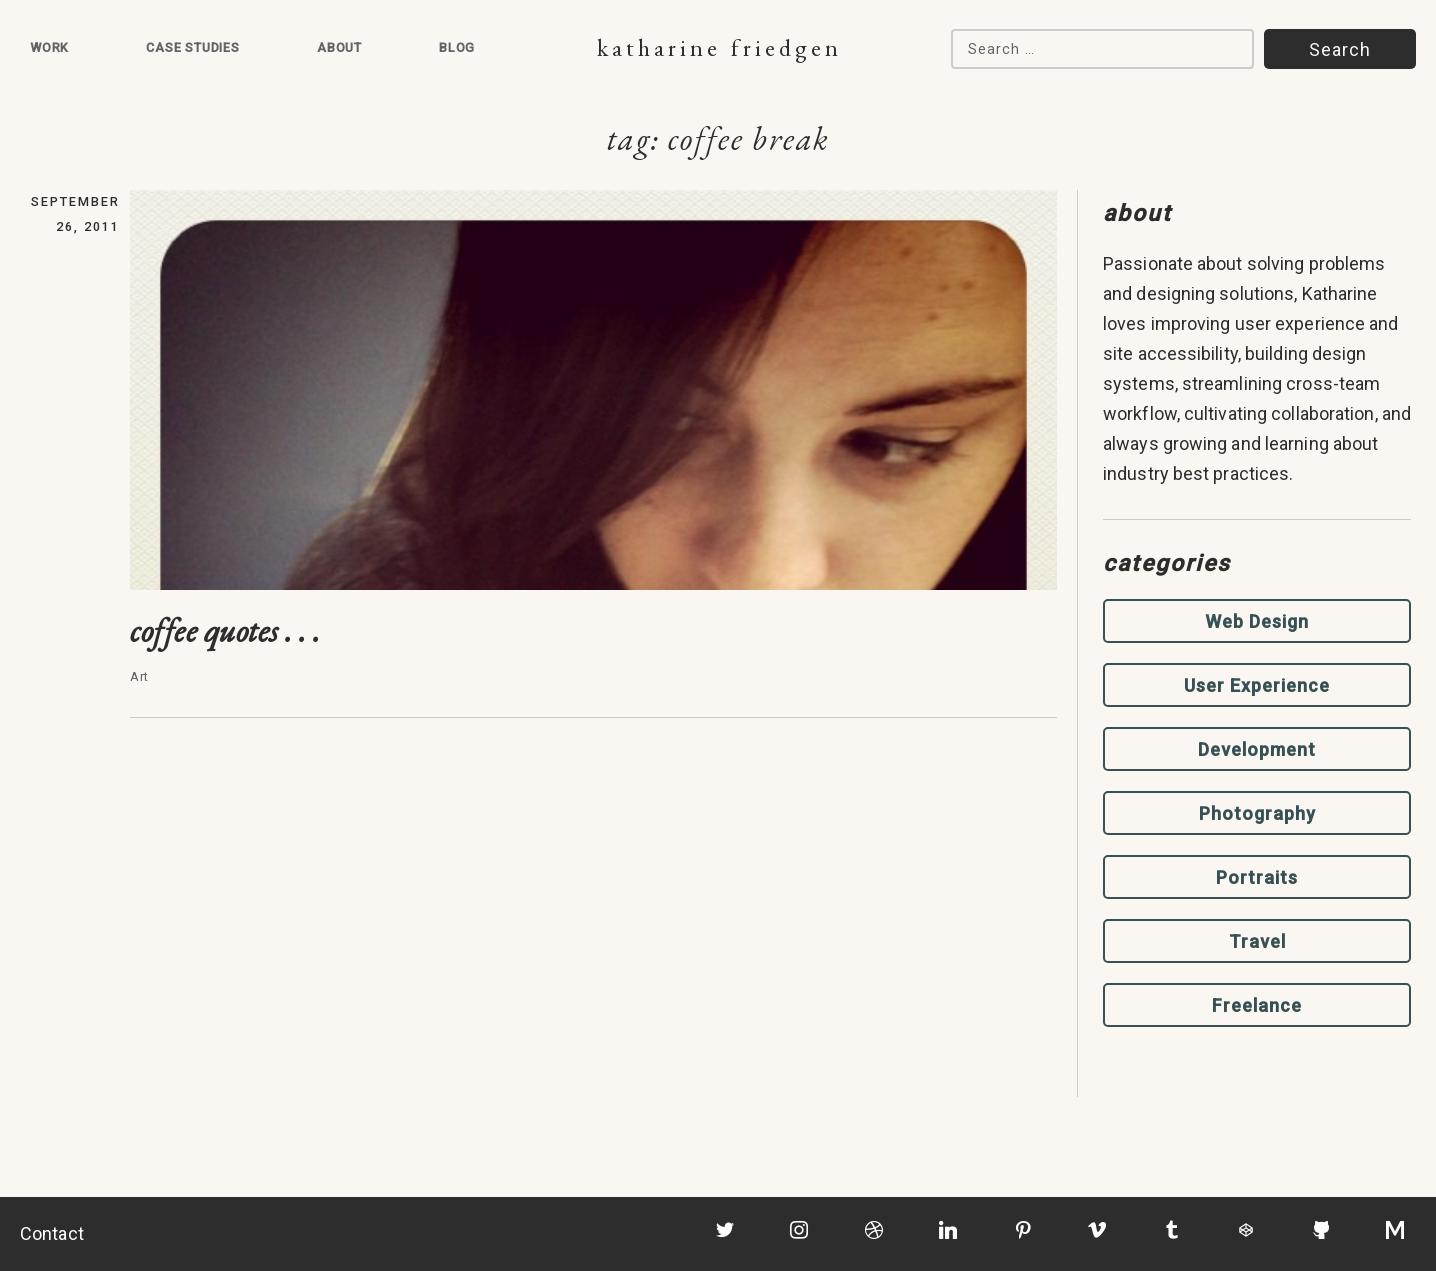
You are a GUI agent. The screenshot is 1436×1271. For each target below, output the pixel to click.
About (339, 47)
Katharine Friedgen (719, 47)
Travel (1257, 941)
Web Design (1257, 621)
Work (49, 47)
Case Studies (193, 47)
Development (1257, 749)
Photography (1257, 813)
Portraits (1257, 877)
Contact (52, 1233)
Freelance (1257, 1005)
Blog (457, 47)
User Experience (1257, 685)
